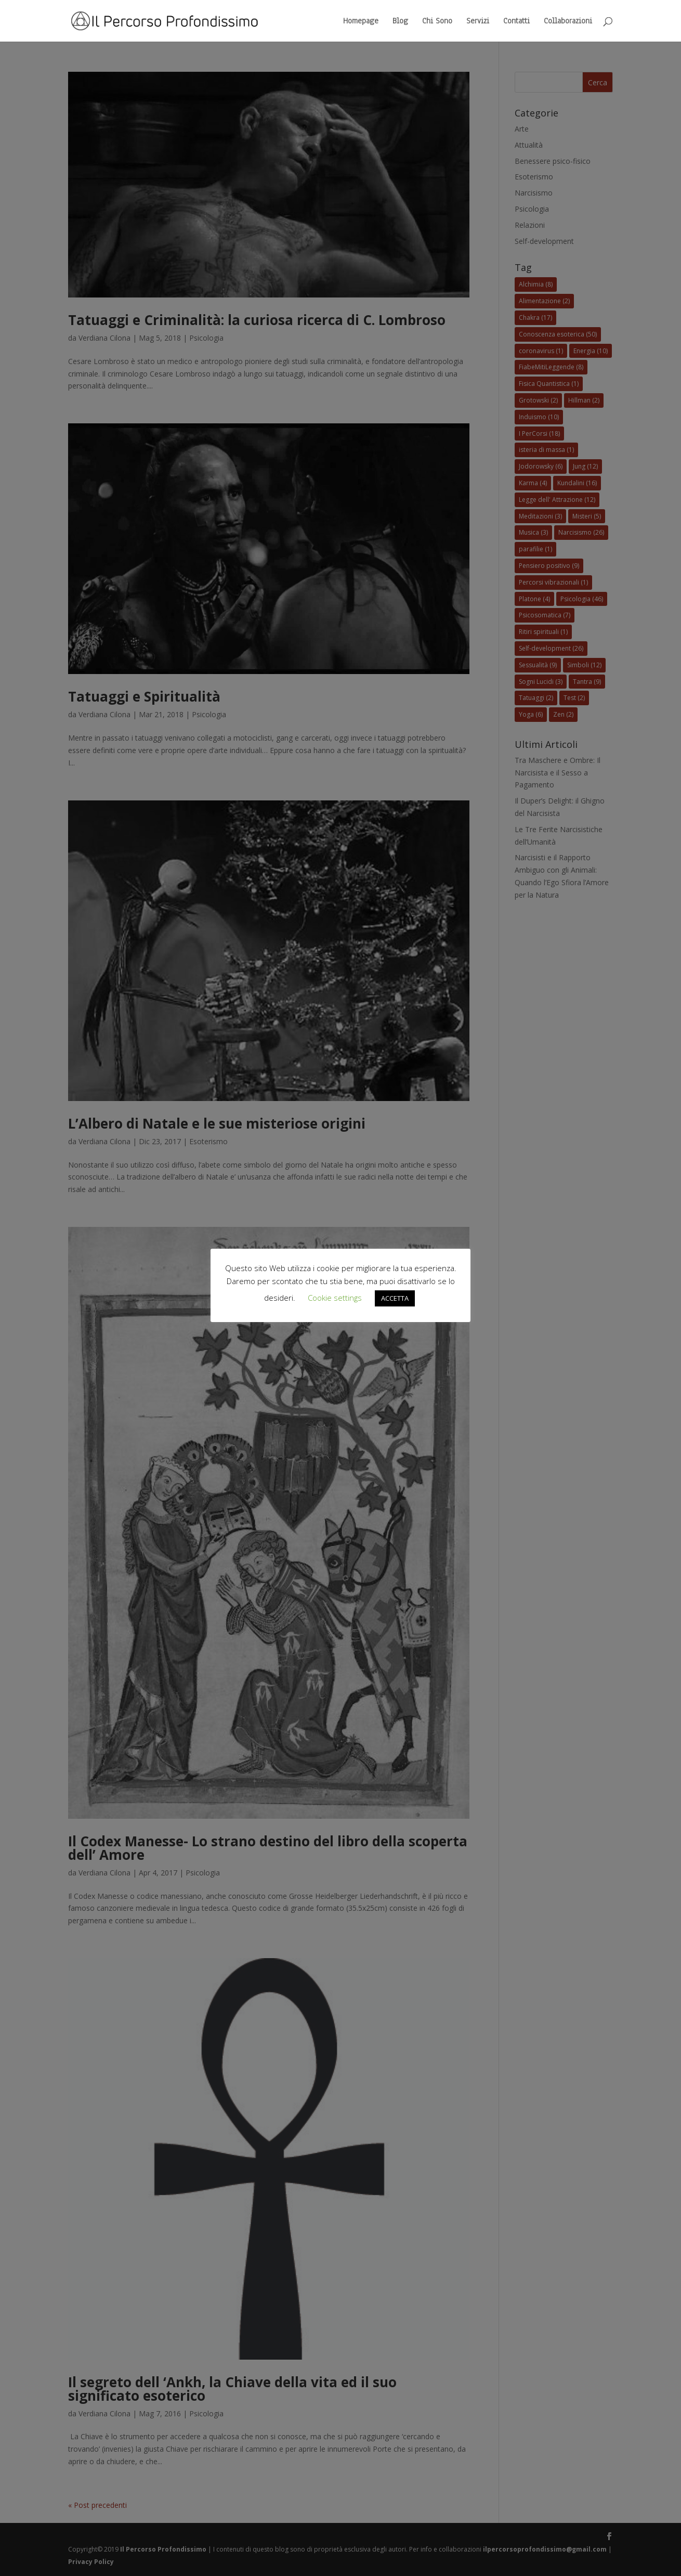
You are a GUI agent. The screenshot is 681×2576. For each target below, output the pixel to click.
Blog (400, 21)
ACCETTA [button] (395, 1298)
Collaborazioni (568, 21)
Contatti (516, 21)
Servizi (477, 21)
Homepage (360, 21)
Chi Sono (437, 21)
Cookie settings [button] (335, 1297)
